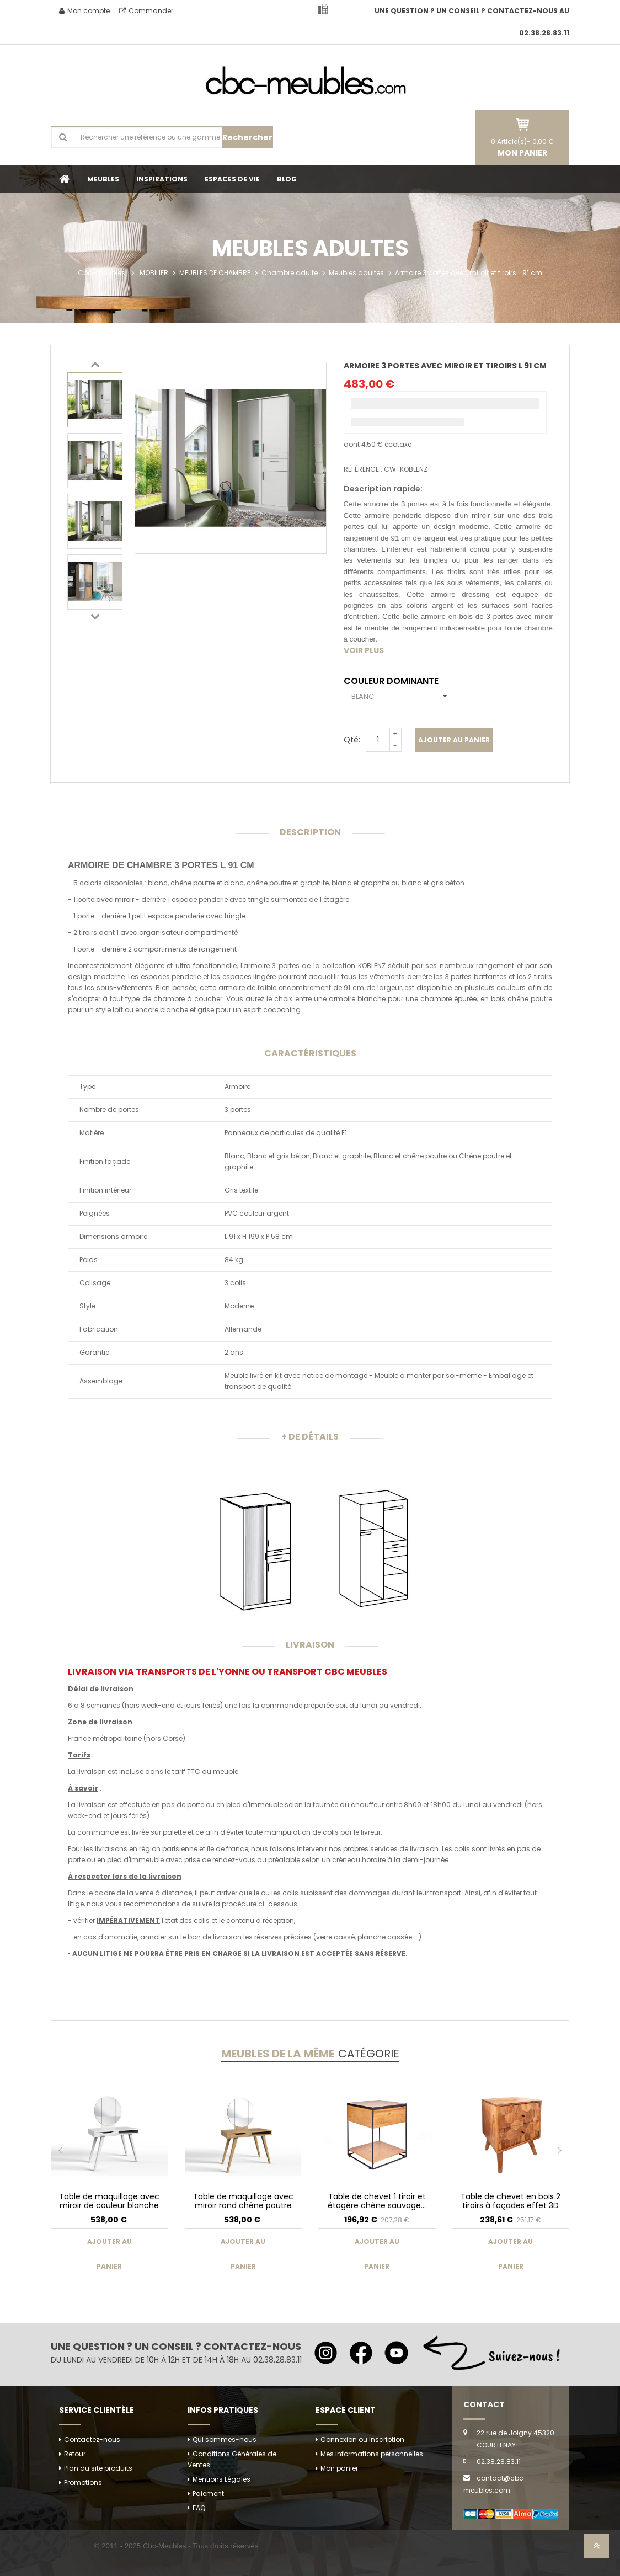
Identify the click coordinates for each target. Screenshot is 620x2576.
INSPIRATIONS (162, 179)
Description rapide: (383, 488)
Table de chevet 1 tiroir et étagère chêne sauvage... (377, 2200)
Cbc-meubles (101, 272)
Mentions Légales (221, 2479)
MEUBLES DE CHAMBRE (214, 272)
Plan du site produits (98, 2468)
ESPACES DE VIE (232, 179)
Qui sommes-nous (224, 2439)
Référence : (363, 469)
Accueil (64, 179)
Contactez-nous (92, 2439)
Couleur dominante (393, 681)
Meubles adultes (356, 272)
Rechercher (247, 137)
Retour (74, 2454)
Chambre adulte (289, 272)
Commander (146, 10)
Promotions (83, 2482)
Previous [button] (95, 364)
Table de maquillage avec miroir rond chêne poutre (243, 2200)
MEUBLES (103, 179)
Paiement (208, 2493)
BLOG (287, 179)
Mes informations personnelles (371, 2454)
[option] (94, 399)
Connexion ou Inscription (362, 2439)
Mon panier (339, 2468)
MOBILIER (154, 272)
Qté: (352, 739)
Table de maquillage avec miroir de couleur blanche (109, 2200)
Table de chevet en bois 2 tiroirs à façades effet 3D (510, 2200)
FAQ (199, 2508)
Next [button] (95, 616)
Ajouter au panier (454, 740)
